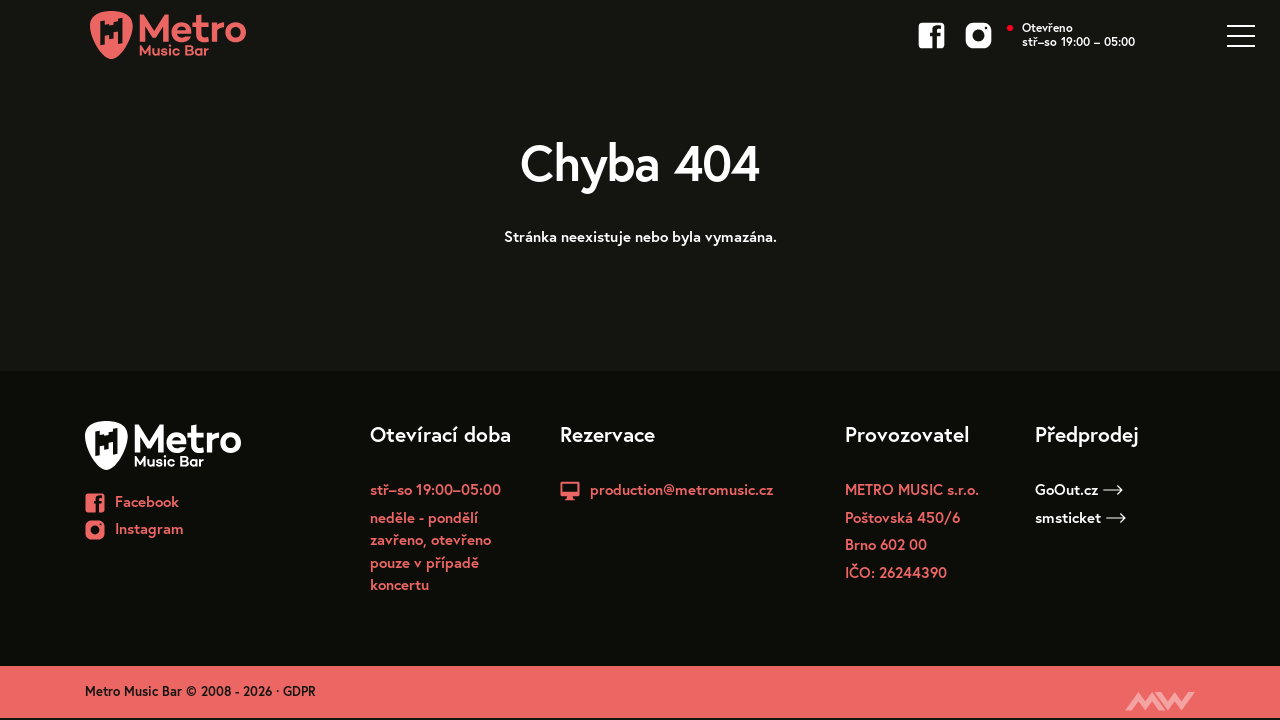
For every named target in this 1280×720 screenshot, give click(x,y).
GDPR (299, 691)
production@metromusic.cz (681, 489)
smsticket (1080, 517)
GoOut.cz (1079, 489)
